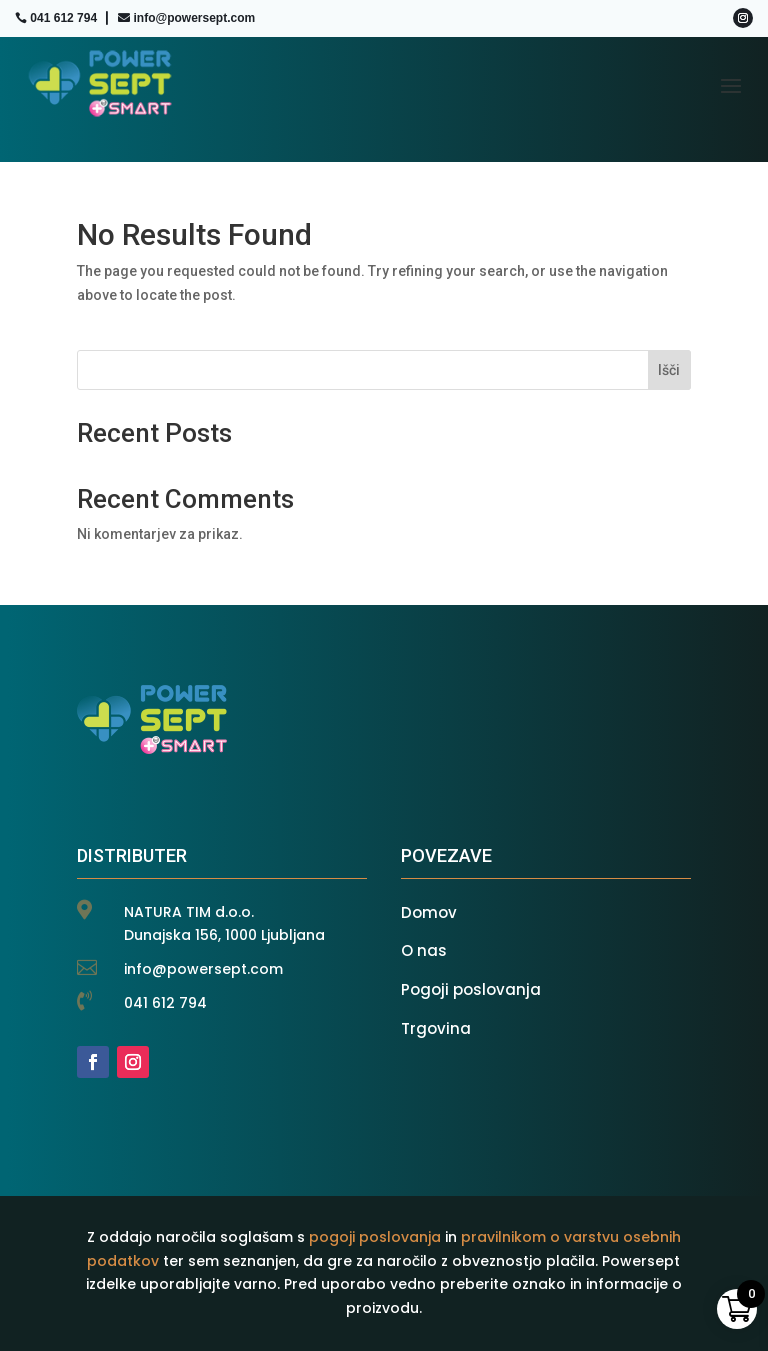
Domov (429, 912)
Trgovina (436, 1028)
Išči (669, 370)
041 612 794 (63, 18)
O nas (424, 950)
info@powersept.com (194, 18)
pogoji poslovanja (375, 1237)
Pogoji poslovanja (471, 989)
